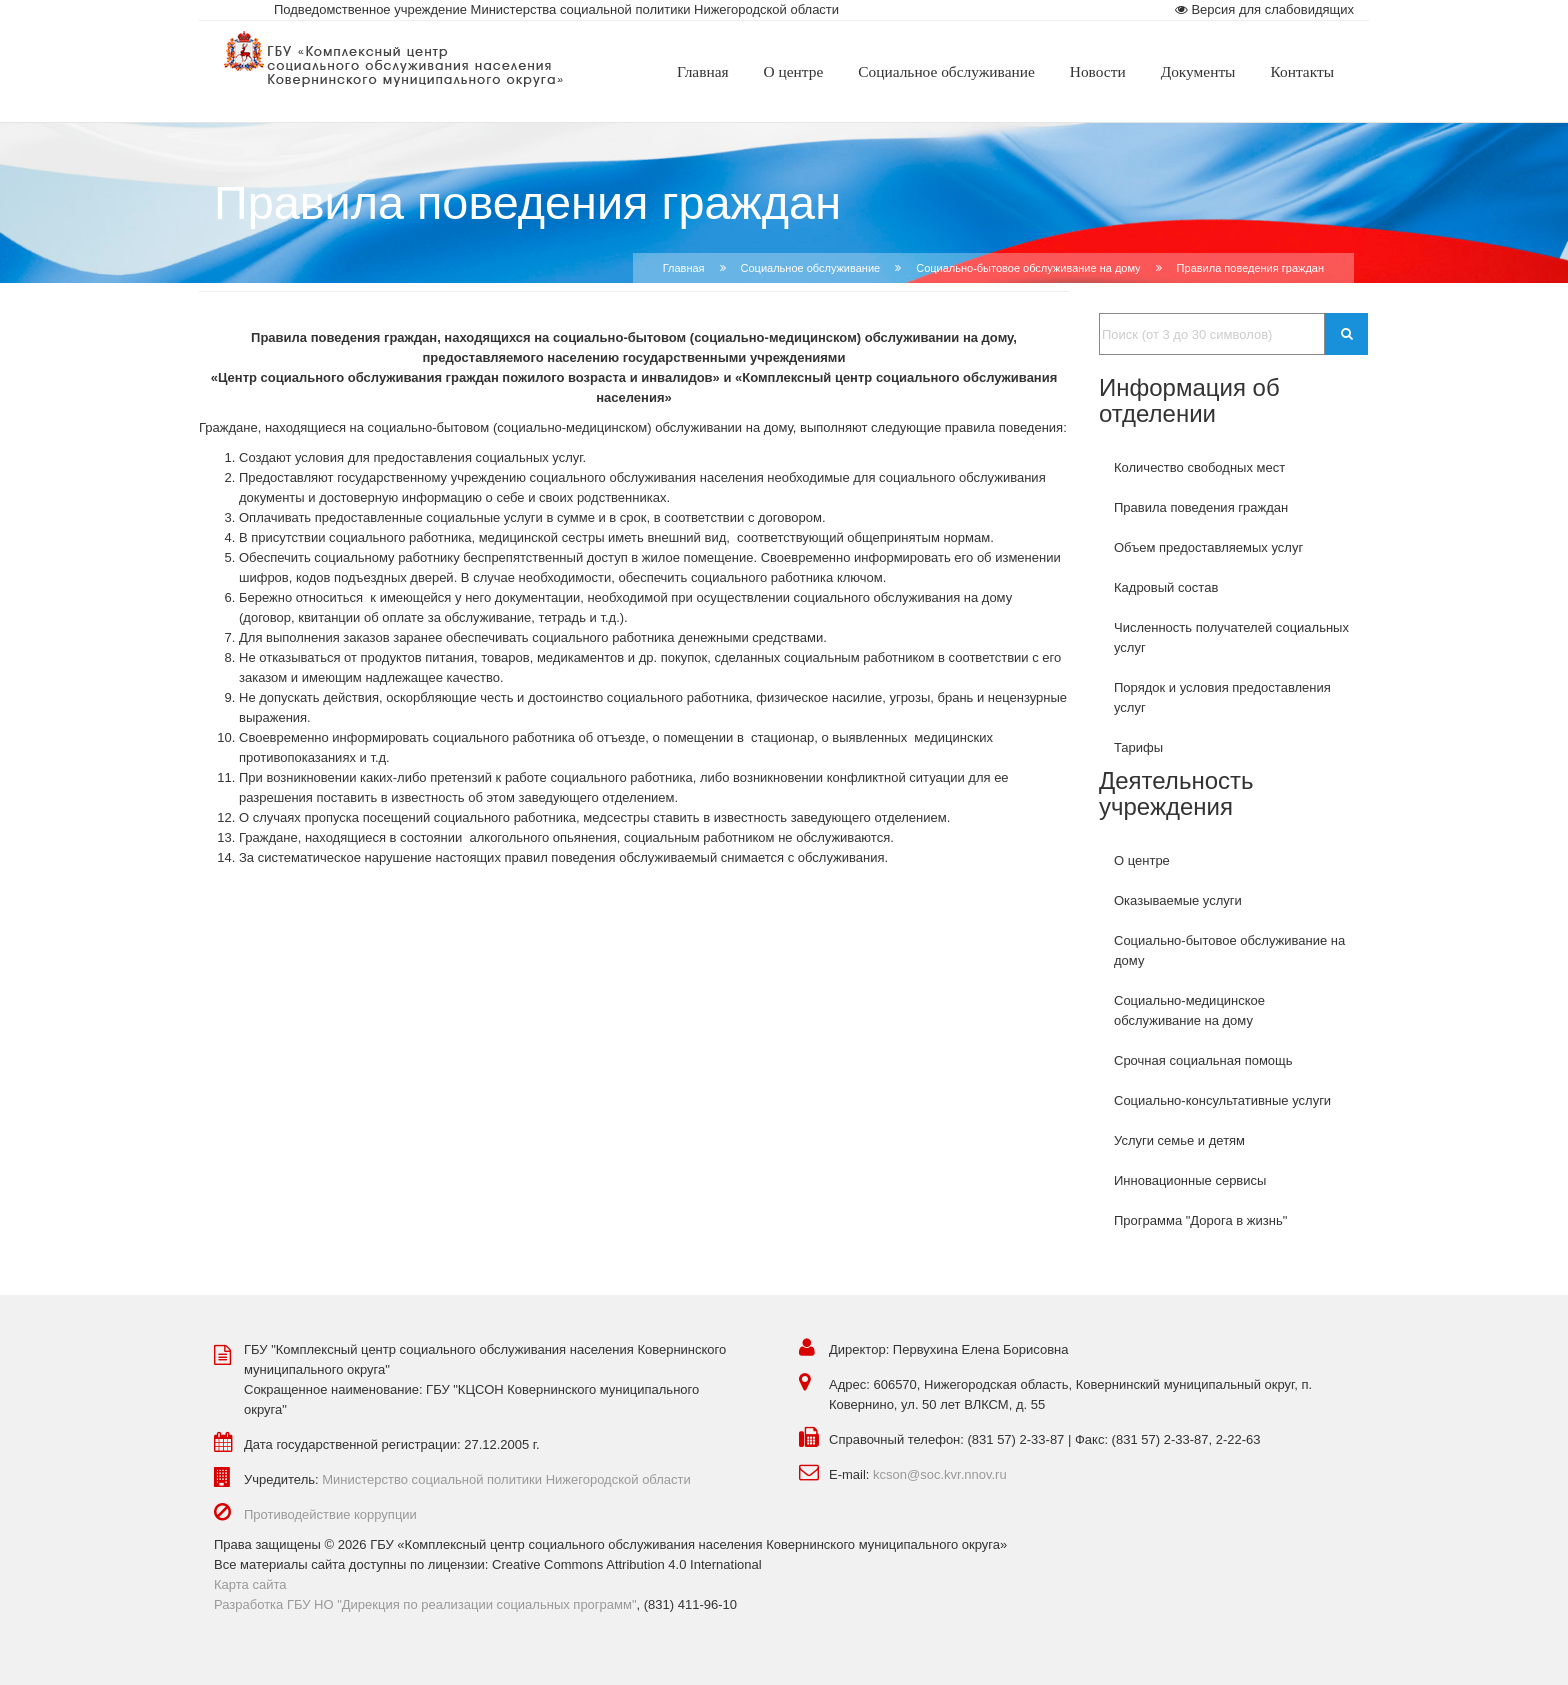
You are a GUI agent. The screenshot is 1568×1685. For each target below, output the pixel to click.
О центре (1142, 860)
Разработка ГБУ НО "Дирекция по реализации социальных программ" (425, 1604)
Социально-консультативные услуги (1222, 1100)
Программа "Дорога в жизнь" (1200, 1220)
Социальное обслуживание (811, 268)
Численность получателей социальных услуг (1231, 637)
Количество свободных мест (1199, 467)
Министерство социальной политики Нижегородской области (506, 1479)
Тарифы (1138, 747)
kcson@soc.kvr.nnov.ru (940, 1474)
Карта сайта (250, 1584)
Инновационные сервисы (1190, 1180)
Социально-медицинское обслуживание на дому (1189, 1010)
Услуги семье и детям (1179, 1140)
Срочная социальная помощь (1203, 1060)
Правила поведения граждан (1201, 507)
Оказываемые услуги (1178, 900)
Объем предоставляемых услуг (1208, 547)
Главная (684, 268)
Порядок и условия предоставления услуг (1222, 697)
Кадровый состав (1166, 587)
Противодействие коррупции (330, 1514)
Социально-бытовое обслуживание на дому (1028, 268)
